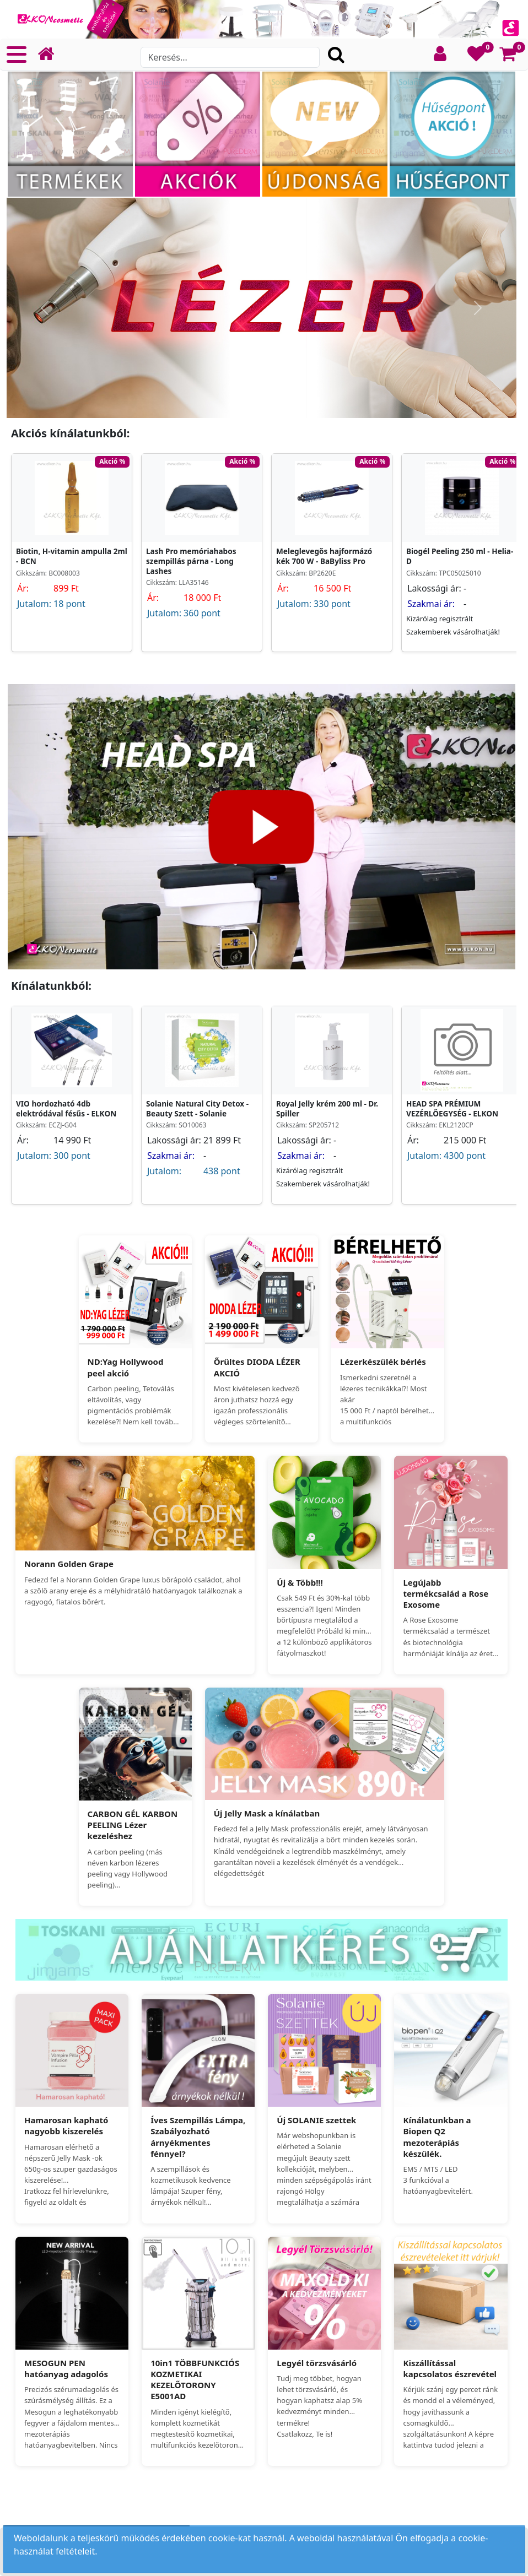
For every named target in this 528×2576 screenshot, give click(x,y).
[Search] (230, 57)
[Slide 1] (261, 403)
